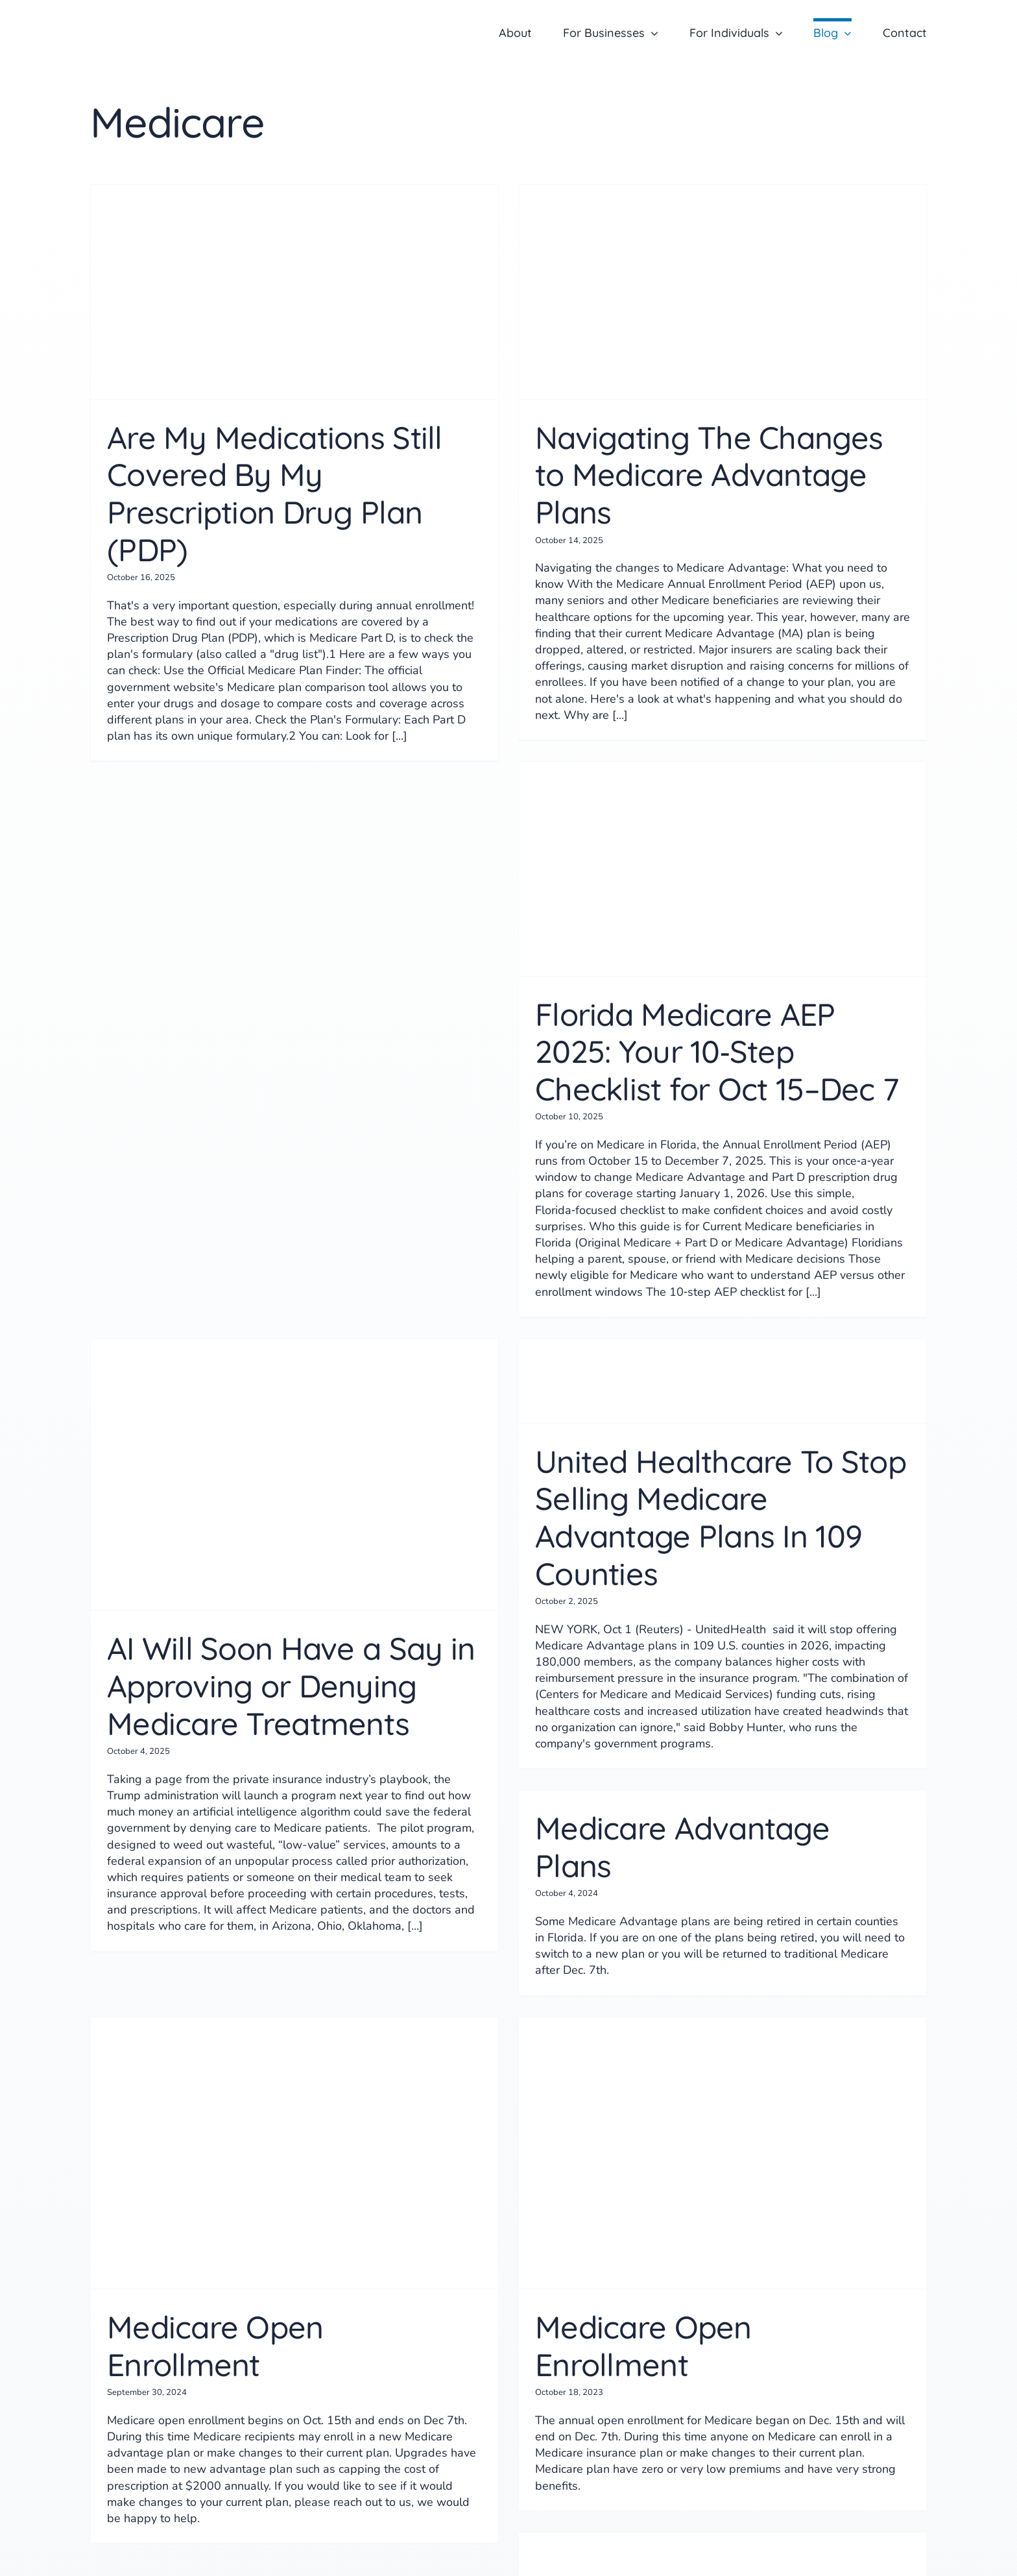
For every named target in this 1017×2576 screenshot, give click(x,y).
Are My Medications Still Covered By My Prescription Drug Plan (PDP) (274, 493)
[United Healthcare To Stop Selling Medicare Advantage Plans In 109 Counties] (722, 1381)
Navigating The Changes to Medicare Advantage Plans (709, 474)
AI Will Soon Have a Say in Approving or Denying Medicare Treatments (291, 1685)
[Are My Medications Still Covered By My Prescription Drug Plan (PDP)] (294, 292)
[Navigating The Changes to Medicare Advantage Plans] (722, 292)
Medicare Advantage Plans (682, 1846)
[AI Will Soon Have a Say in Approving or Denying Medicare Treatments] (294, 1474)
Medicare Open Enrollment (215, 2345)
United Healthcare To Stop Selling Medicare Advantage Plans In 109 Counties (720, 1517)
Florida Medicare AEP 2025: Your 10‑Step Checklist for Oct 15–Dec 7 (716, 1051)
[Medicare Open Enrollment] (294, 2153)
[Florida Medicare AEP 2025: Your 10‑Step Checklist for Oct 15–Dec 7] (722, 869)
